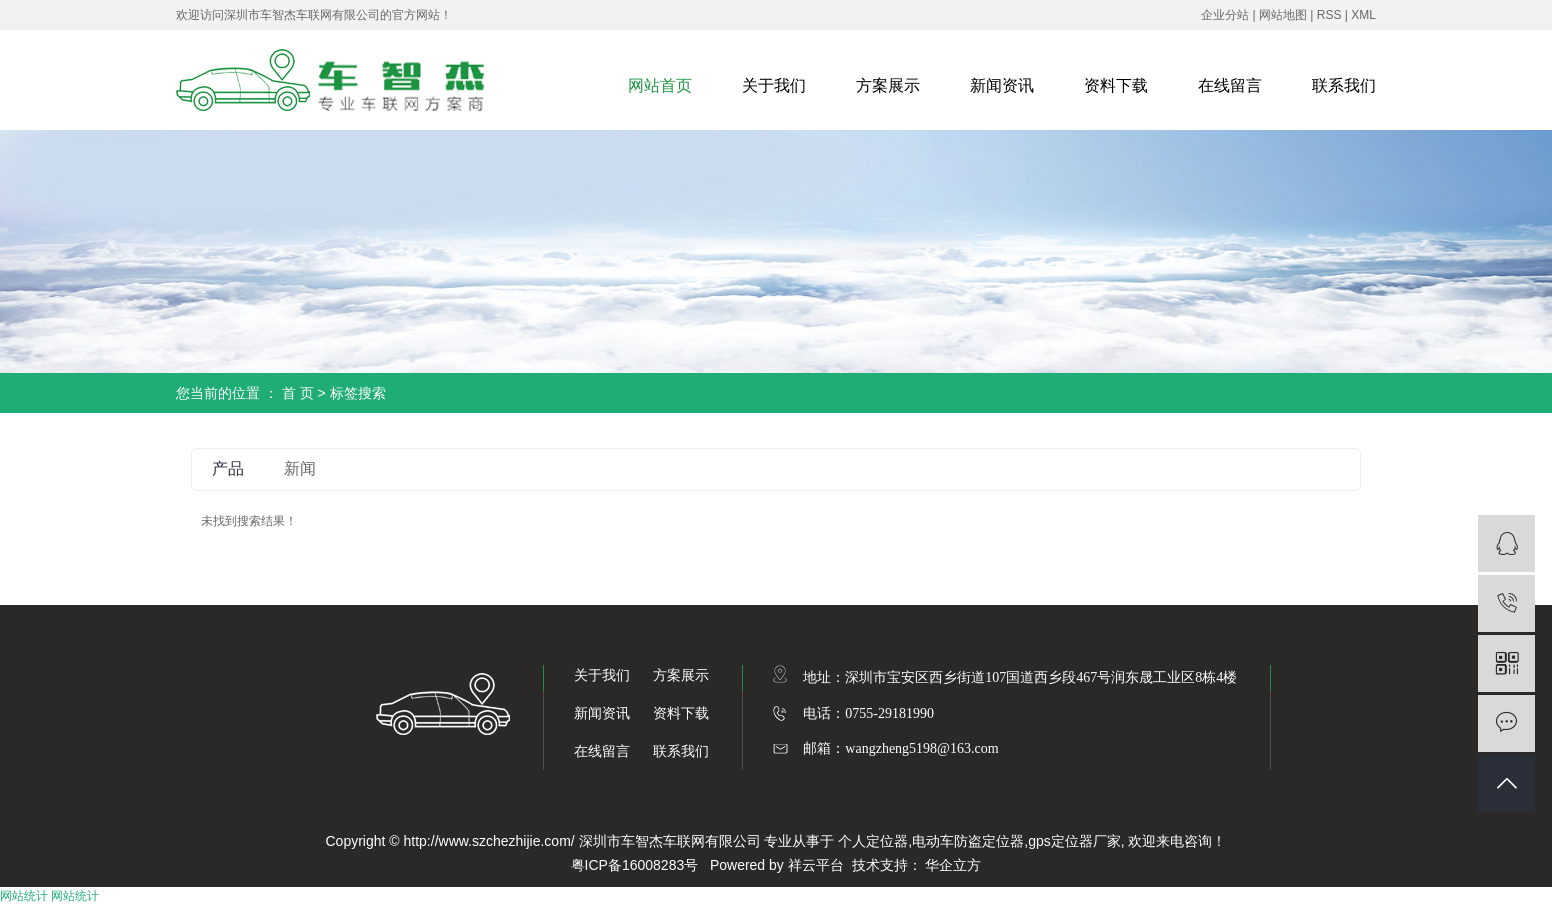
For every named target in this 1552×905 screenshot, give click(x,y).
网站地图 (1283, 15)
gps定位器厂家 (1074, 841)
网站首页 (660, 85)
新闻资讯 (1002, 85)
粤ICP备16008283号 (635, 865)
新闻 (300, 468)
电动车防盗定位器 (968, 841)
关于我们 (774, 85)
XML (1363, 15)
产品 (228, 468)
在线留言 (1230, 85)
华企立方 (953, 865)
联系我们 (1344, 85)
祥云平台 (816, 865)
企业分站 (1225, 15)
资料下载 (1116, 85)
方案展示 (888, 85)
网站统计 (24, 896)
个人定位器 (873, 841)
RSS (1329, 15)
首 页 (298, 393)
